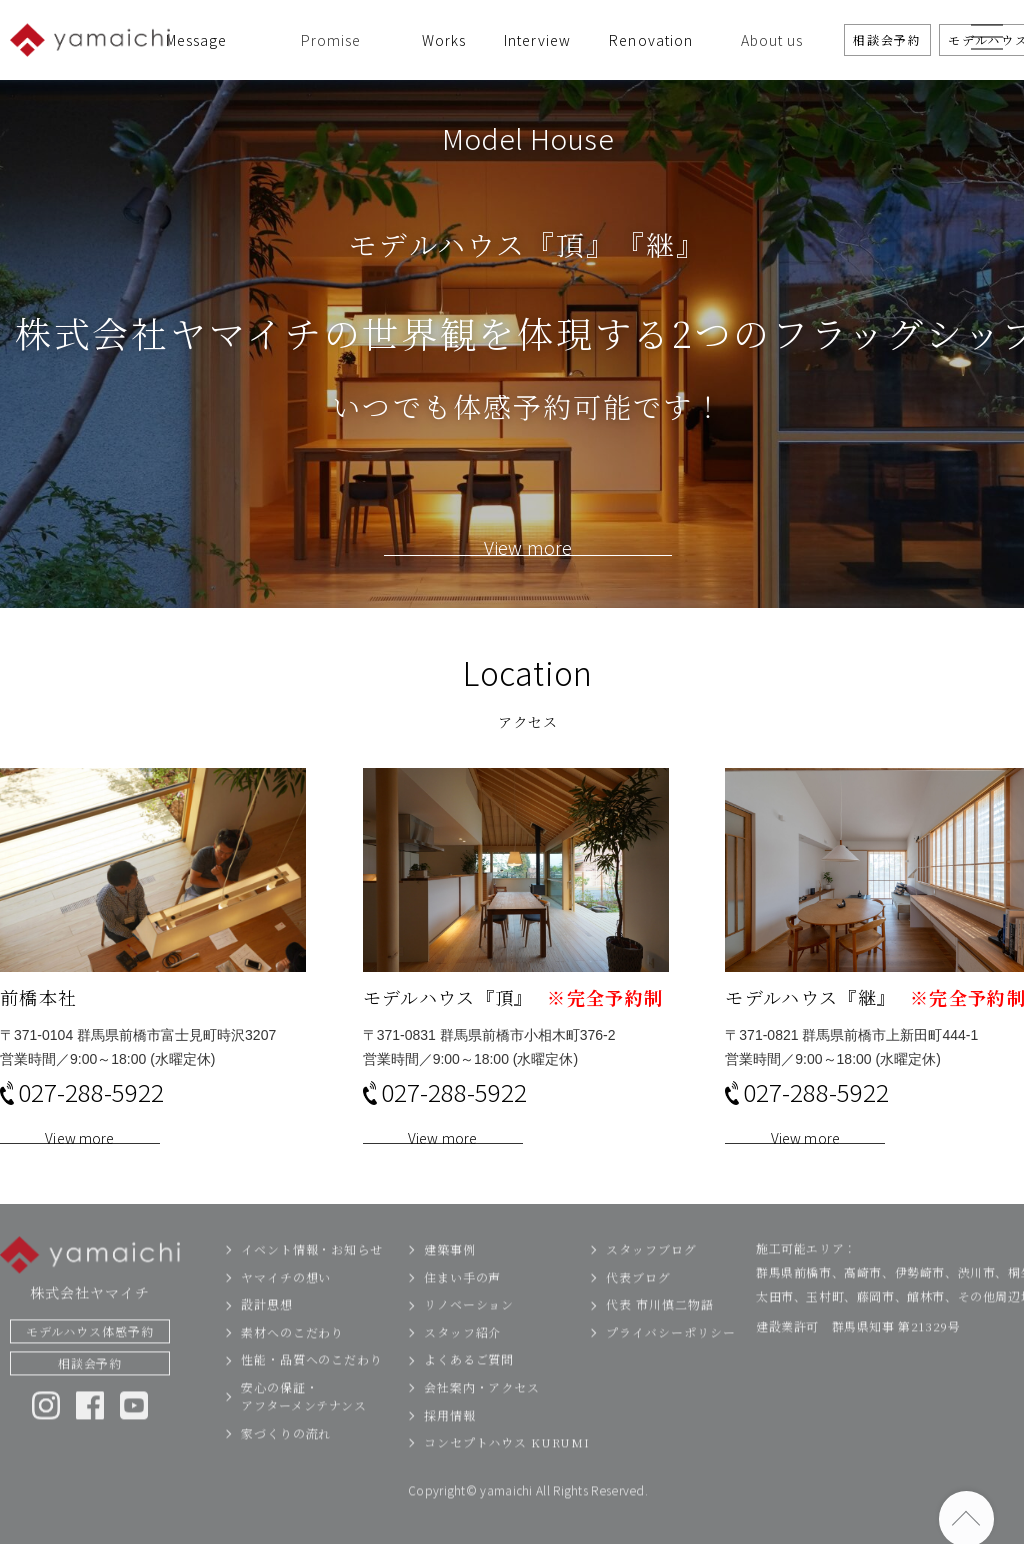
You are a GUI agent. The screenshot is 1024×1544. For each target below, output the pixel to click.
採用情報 (450, 1453)
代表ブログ (638, 1315)
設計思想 (267, 1342)
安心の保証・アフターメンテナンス (304, 1434)
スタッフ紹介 (462, 1370)
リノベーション (469, 1342)
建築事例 (450, 1287)
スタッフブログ (651, 1287)
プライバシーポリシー (670, 1370)
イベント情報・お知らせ (312, 1287)
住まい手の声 (462, 1315)
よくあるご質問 (469, 1398)
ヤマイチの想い (286, 1315)
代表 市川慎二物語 (659, 1342)
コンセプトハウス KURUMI (507, 1480)
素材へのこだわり (292, 1370)
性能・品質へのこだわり (312, 1398)
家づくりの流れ (286, 1471)
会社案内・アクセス (482, 1425)
